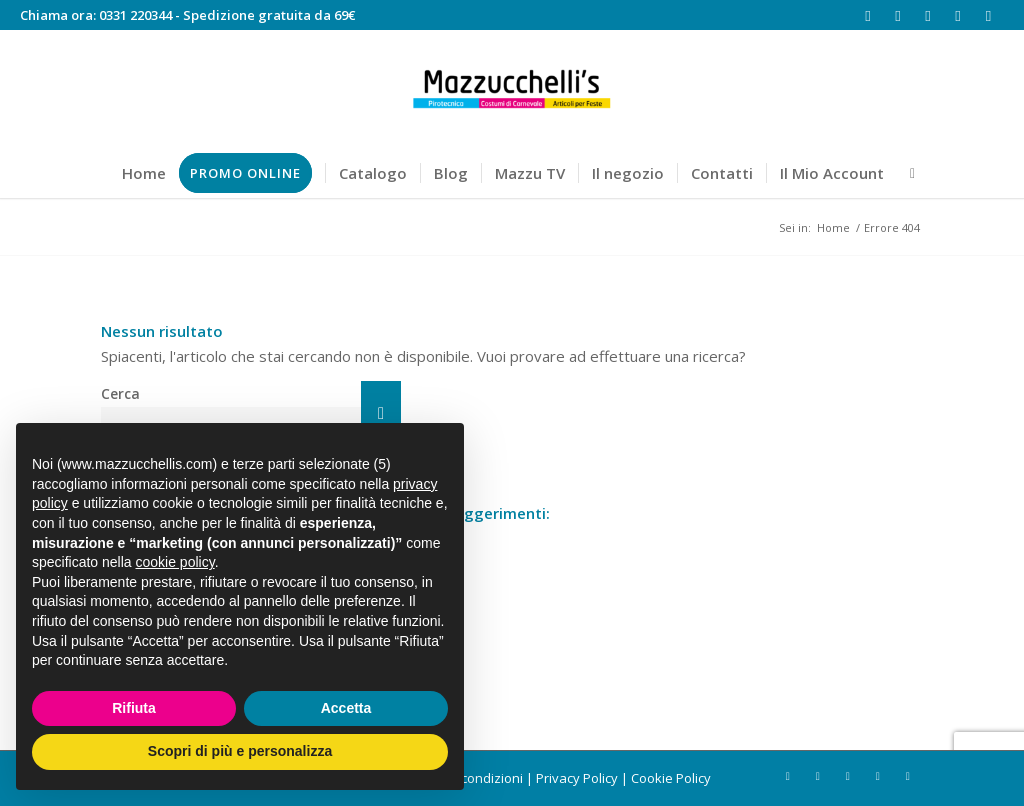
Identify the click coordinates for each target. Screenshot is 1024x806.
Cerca (120, 393)
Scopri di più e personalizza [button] (240, 751)
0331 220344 (135, 15)
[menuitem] (144, 173)
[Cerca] (906, 173)
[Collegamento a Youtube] (928, 15)
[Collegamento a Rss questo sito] (958, 15)
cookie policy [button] (175, 562)
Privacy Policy (577, 778)
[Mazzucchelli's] (512, 89)
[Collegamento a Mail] (989, 15)
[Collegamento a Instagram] (898, 15)
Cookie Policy (671, 778)
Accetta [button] (346, 708)
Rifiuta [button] (134, 708)
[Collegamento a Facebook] (868, 15)
